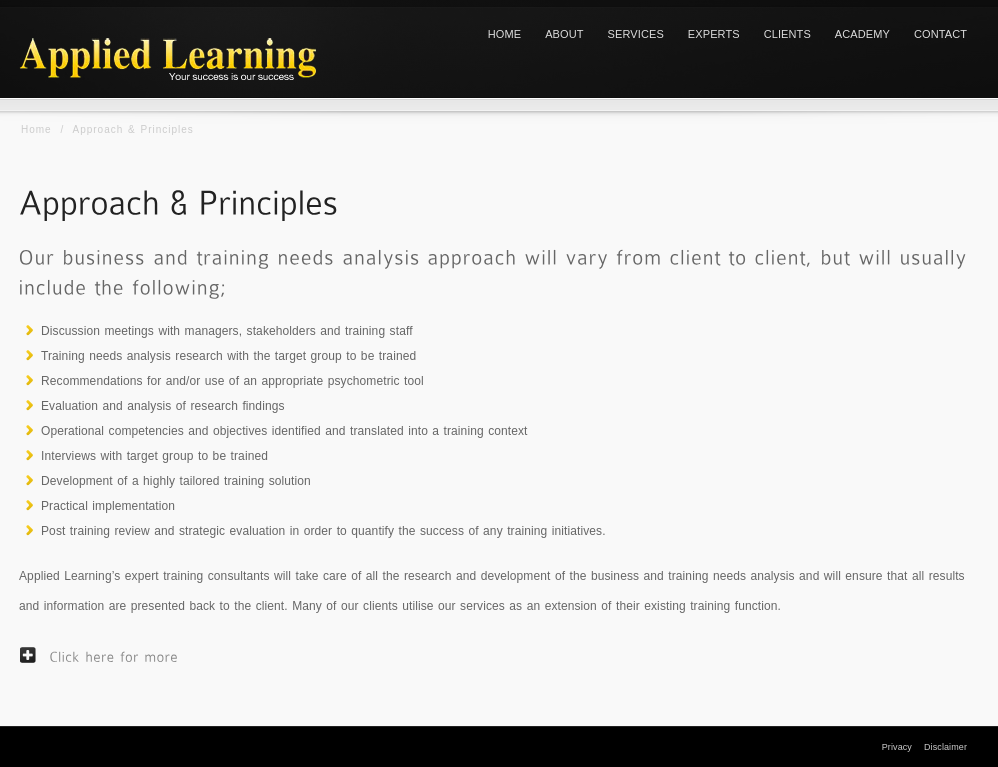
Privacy (897, 747)
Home (36, 129)
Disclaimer (945, 747)
